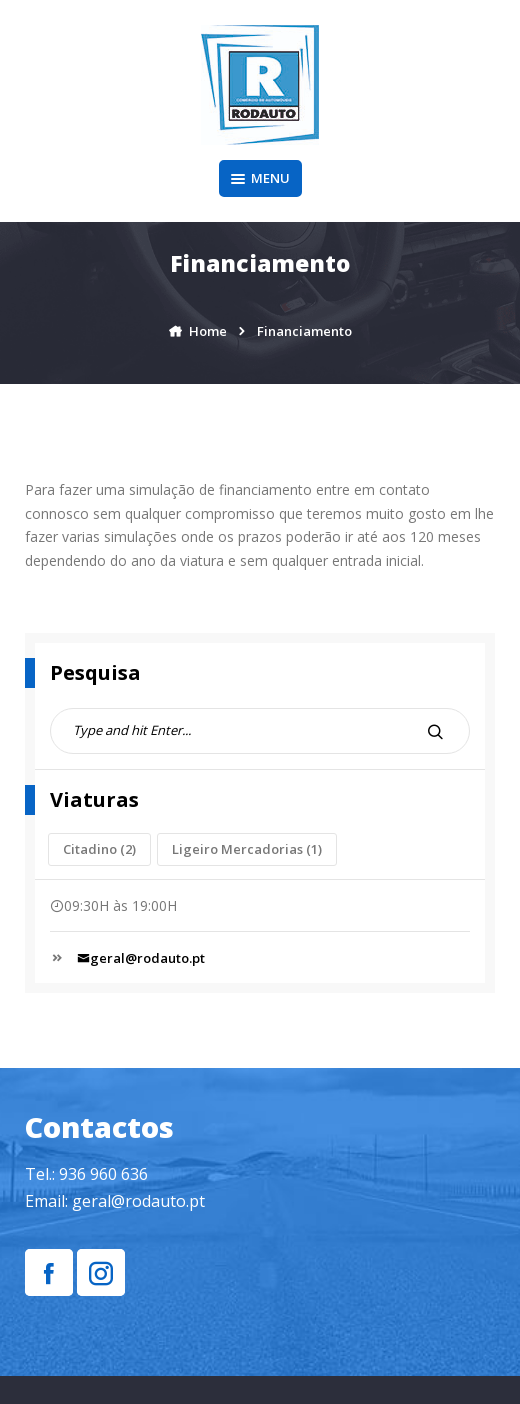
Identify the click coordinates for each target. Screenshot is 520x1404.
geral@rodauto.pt (141, 958)
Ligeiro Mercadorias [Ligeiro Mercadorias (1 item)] (247, 849)
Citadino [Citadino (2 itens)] (99, 849)
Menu (260, 178)
